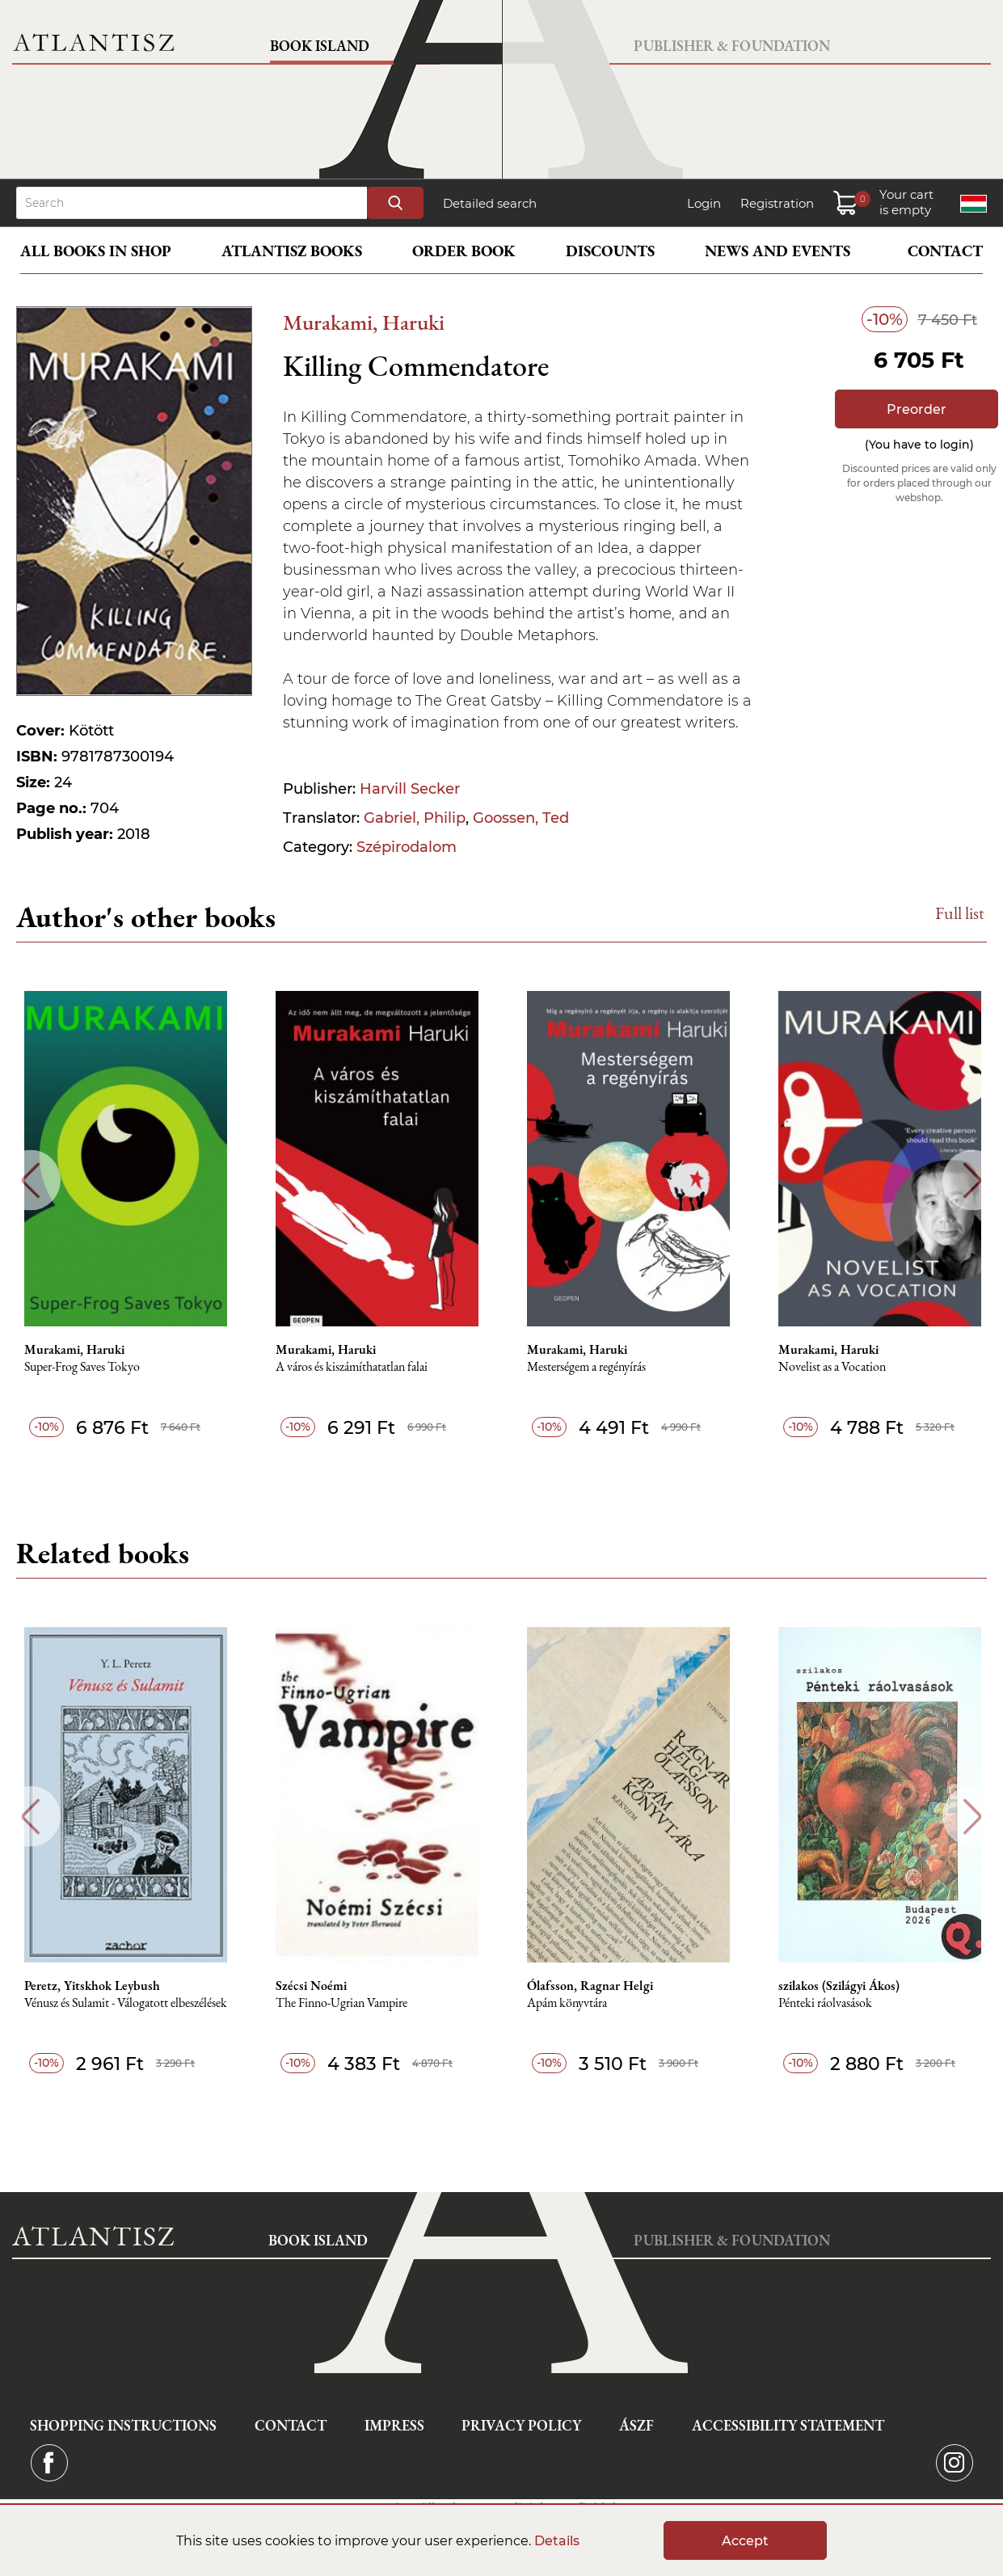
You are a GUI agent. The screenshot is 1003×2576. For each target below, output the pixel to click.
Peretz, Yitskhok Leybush (92, 1986)
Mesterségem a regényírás (586, 1367)
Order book (464, 251)
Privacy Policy (521, 2425)
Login (704, 203)
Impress (394, 2425)
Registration (777, 203)
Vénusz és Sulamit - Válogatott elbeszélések (125, 2003)
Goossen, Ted (521, 818)
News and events (777, 251)
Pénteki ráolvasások (825, 2003)
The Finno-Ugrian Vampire (341, 2003)
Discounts (610, 251)
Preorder (916, 409)
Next (972, 1180)
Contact (945, 251)
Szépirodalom (406, 847)
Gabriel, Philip (415, 818)
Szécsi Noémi (311, 1986)
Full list (959, 913)
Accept (745, 2541)
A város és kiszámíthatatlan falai (352, 1367)
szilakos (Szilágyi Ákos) (839, 1986)
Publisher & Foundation (732, 45)
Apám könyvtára (567, 2003)
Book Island (319, 45)
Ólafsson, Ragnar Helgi (590, 1986)
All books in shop (95, 251)
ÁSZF (636, 2425)
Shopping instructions (123, 2425)
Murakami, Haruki (364, 322)
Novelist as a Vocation (832, 1367)
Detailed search (490, 203)
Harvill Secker (410, 789)
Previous (30, 1180)
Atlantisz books (291, 251)
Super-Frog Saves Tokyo (82, 1367)
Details (556, 2541)
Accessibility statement (788, 2425)
